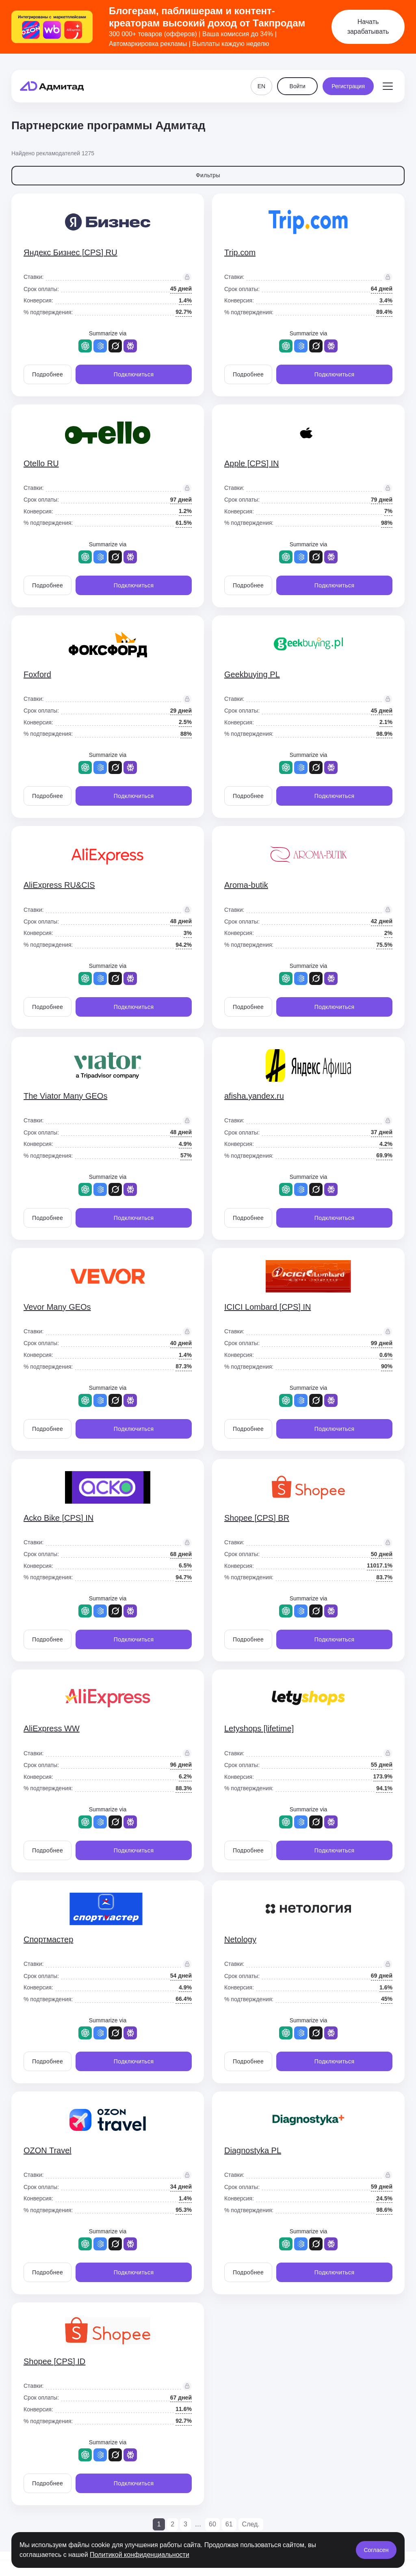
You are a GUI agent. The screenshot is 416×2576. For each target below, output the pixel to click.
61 (229, 2524)
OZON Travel (48, 2150)
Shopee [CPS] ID (54, 2361)
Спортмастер (48, 1939)
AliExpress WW (52, 1728)
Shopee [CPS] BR (256, 1517)
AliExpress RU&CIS (59, 884)
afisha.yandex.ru (254, 1095)
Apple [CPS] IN (251, 463)
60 (212, 2524)
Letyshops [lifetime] (259, 1728)
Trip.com (240, 252)
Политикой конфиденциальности (139, 2554)
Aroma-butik (246, 884)
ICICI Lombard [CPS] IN (267, 1306)
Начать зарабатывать (368, 26)
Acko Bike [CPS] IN (58, 1517)
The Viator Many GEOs (65, 1095)
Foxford (37, 674)
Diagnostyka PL (252, 2150)
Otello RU (41, 463)
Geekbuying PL (252, 674)
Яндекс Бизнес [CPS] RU (70, 252)
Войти (298, 78)
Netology (240, 1939)
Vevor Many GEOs (57, 1306)
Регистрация (348, 78)
